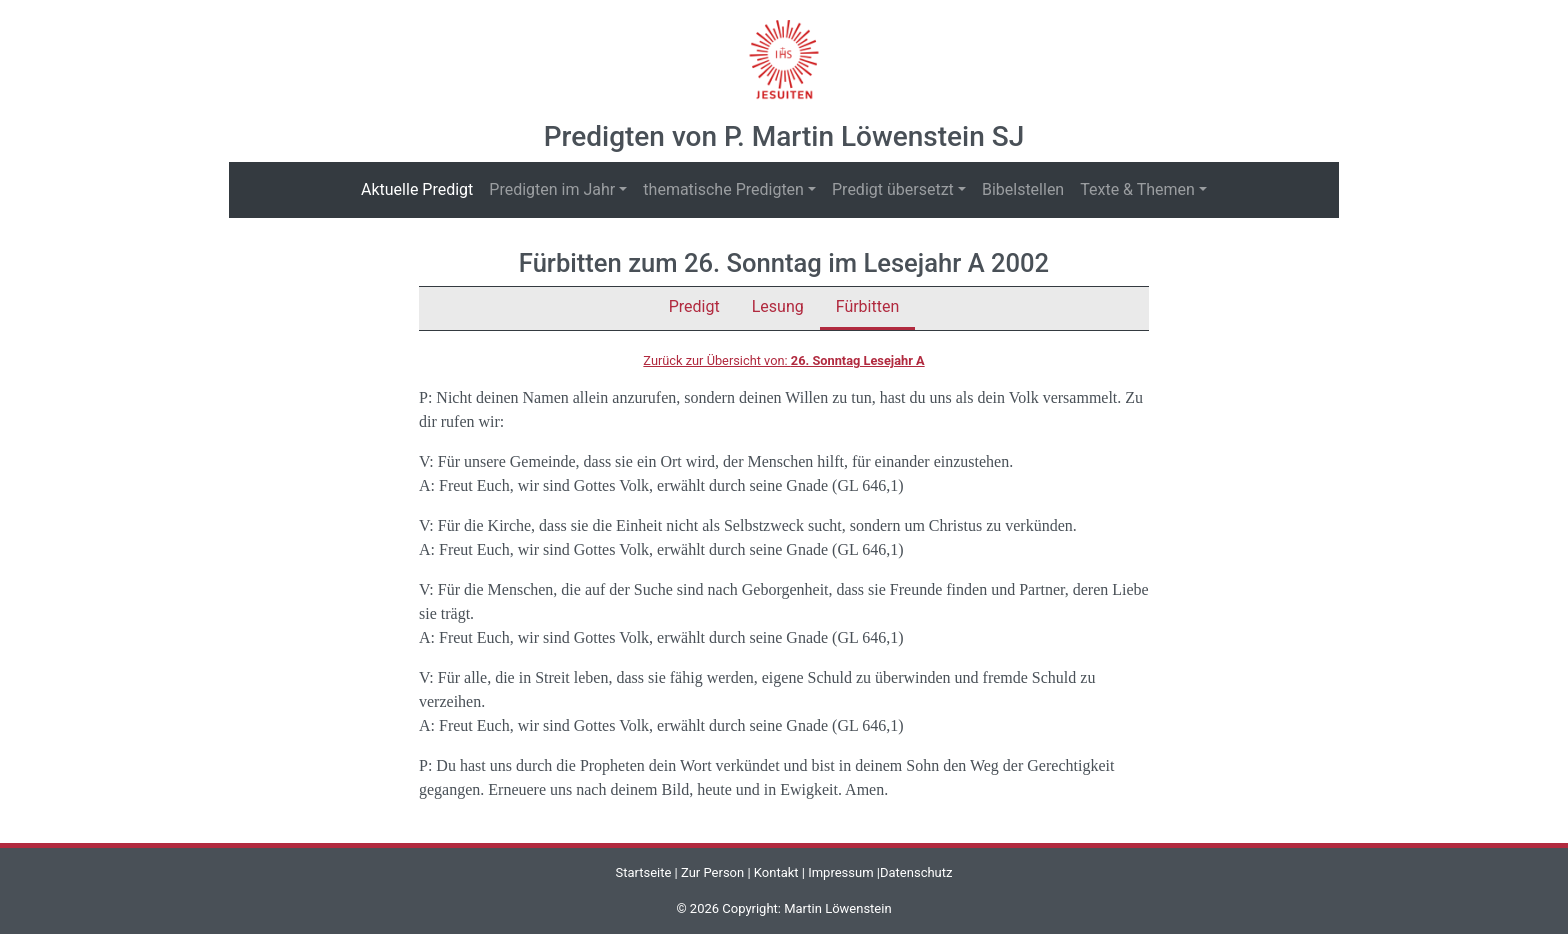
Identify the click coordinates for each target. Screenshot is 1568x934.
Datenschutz (916, 872)
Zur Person (712, 872)
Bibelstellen (1023, 189)
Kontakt (776, 872)
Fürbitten (868, 306)
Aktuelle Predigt (421, 188)
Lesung (778, 306)
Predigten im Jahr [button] (552, 189)
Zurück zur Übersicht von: (783, 360)
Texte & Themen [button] (1137, 189)
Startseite (643, 872)
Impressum (840, 872)
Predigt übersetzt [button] (893, 189)
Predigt (694, 306)
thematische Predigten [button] (723, 189)
